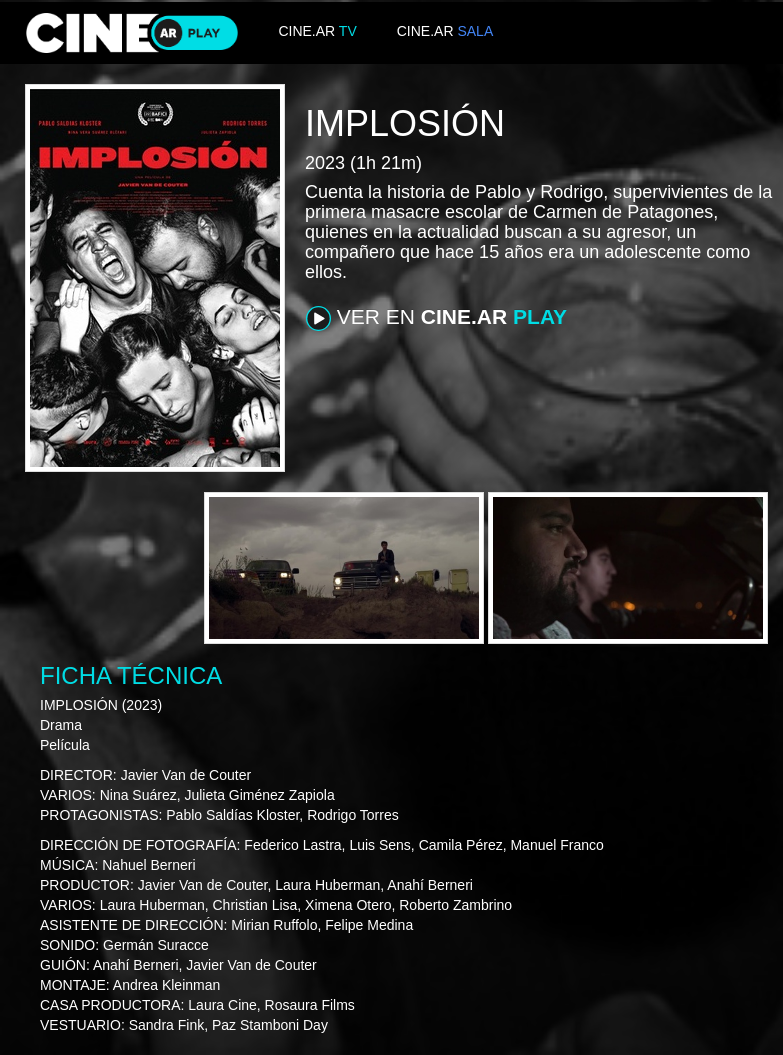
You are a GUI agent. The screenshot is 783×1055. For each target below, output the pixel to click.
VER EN (436, 318)
